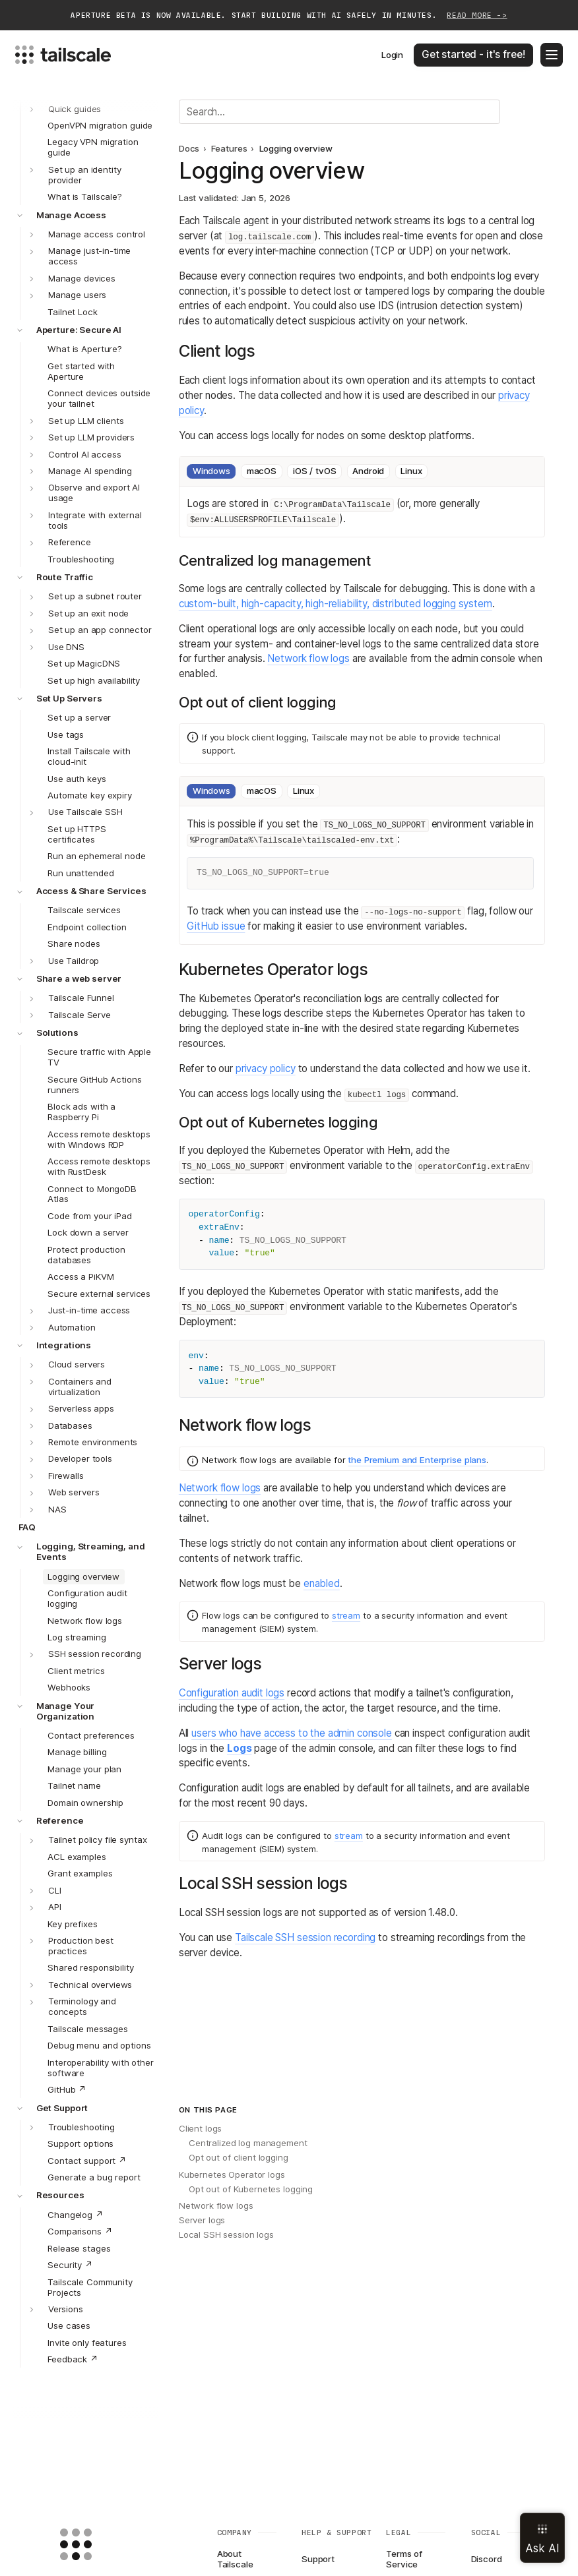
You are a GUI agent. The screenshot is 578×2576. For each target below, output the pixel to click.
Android (368, 470)
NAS (57, 1509)
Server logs (202, 2220)
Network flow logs (85, 1620)
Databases (70, 1425)
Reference (69, 542)
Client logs (200, 2128)
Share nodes (74, 943)
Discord (486, 2559)
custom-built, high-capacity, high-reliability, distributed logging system (335, 603)
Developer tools (80, 1458)
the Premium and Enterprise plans (417, 1459)
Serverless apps (81, 1408)
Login (392, 54)
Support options (80, 2143)
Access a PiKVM (80, 1276)
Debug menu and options (99, 2045)
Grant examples (80, 1873)
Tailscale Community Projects (90, 2287)
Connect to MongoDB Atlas (92, 1194)
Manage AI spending (90, 470)
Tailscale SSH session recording (305, 1937)
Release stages (79, 2248)
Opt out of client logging (238, 2157)
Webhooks (69, 1687)
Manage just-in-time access (89, 255)
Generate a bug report (94, 2177)
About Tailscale (235, 2559)
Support (318, 2559)
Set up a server (79, 717)
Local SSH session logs (226, 2234)
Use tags (66, 734)
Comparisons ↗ (80, 2231)
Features (229, 149)
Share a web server (79, 978)
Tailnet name (74, 1785)
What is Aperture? (85, 349)
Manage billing (77, 1752)
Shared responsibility (90, 1967)
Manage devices (81, 278)
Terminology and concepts (82, 2006)
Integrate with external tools (95, 520)
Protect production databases (86, 1254)
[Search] (339, 111)
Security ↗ (70, 2265)
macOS (261, 470)
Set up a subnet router (95, 596)
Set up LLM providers (91, 437)
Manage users (77, 294)
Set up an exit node (88, 613)
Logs (239, 1748)
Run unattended (80, 873)
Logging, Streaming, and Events (90, 1551)
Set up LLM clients (86, 420)
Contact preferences (91, 1735)
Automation (72, 1327)
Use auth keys (77, 778)
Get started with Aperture (81, 371)
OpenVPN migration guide (100, 125)
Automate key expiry (89, 795)
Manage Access (71, 215)
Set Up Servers (69, 698)
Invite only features (87, 2342)
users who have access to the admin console (291, 1733)
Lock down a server (88, 1232)
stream (346, 1615)
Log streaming (77, 1637)
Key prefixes (72, 1924)
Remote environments (92, 1442)
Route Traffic (64, 577)
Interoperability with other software (100, 2067)
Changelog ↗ (76, 2214)
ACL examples (77, 1856)
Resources (60, 2195)
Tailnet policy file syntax (97, 1839)
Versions (65, 2309)
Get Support (62, 2108)
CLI (54, 1890)
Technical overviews (90, 1984)
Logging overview (83, 1576)
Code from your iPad (89, 1216)
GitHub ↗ (67, 2089)
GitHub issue (216, 926)
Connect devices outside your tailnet (99, 398)
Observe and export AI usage (94, 492)
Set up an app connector (100, 629)
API (54, 1907)
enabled (322, 1583)
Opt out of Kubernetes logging (251, 2189)
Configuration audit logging (87, 1598)
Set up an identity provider (84, 174)
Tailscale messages (88, 2028)
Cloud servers (76, 1364)
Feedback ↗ (73, 2359)
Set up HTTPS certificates (77, 834)
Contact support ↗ (87, 2160)
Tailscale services (84, 910)
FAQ (27, 1527)
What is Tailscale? (85, 196)
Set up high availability (94, 680)
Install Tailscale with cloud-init (89, 756)
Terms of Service (404, 2559)
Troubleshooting (81, 559)
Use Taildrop (73, 960)
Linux (411, 470)
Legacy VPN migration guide (93, 147)
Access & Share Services (91, 890)
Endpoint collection (87, 927)
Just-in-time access (89, 1310)
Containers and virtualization (80, 1386)
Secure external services (99, 1293)
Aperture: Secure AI (78, 329)
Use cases (69, 2325)
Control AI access (84, 454)
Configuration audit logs (231, 1693)
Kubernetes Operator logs (232, 2174)
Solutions (57, 1032)
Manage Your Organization (65, 1711)
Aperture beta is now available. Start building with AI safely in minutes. (289, 15)
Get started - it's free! (473, 54)
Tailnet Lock (72, 312)
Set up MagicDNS (84, 663)
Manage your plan (84, 1769)
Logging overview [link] (296, 149)
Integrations (63, 1345)
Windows (211, 470)
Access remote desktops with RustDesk (99, 1166)
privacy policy (266, 1068)
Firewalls (66, 1475)
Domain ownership (85, 1802)
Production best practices (80, 1945)
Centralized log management (248, 2143)
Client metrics (76, 1670)
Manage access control (96, 234)
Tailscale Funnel (81, 997)
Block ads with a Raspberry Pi (81, 1111)
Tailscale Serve (79, 1014)
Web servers (74, 1492)
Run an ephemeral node (96, 856)
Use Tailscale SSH (85, 811)
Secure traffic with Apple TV (99, 1056)
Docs (189, 149)
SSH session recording (94, 1653)
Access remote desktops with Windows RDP (99, 1139)
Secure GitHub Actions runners (94, 1084)
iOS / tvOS (315, 470)
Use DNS (66, 647)
